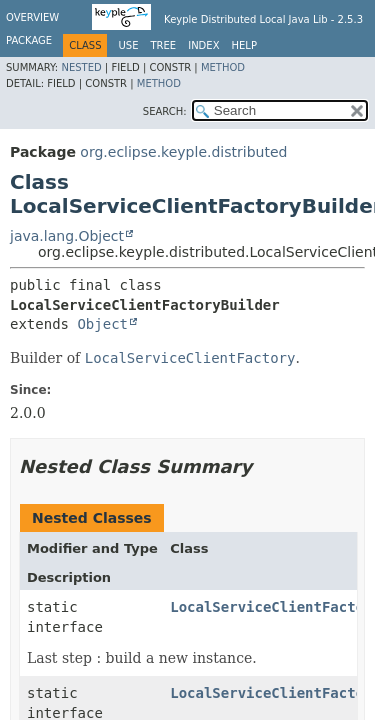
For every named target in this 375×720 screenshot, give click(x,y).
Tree (163, 45)
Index (203, 45)
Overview (32, 17)
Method (223, 67)
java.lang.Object (67, 236)
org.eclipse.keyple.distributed (183, 152)
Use (128, 45)
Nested (81, 67)
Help (244, 45)
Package (29, 40)
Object (102, 324)
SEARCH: (165, 111)
